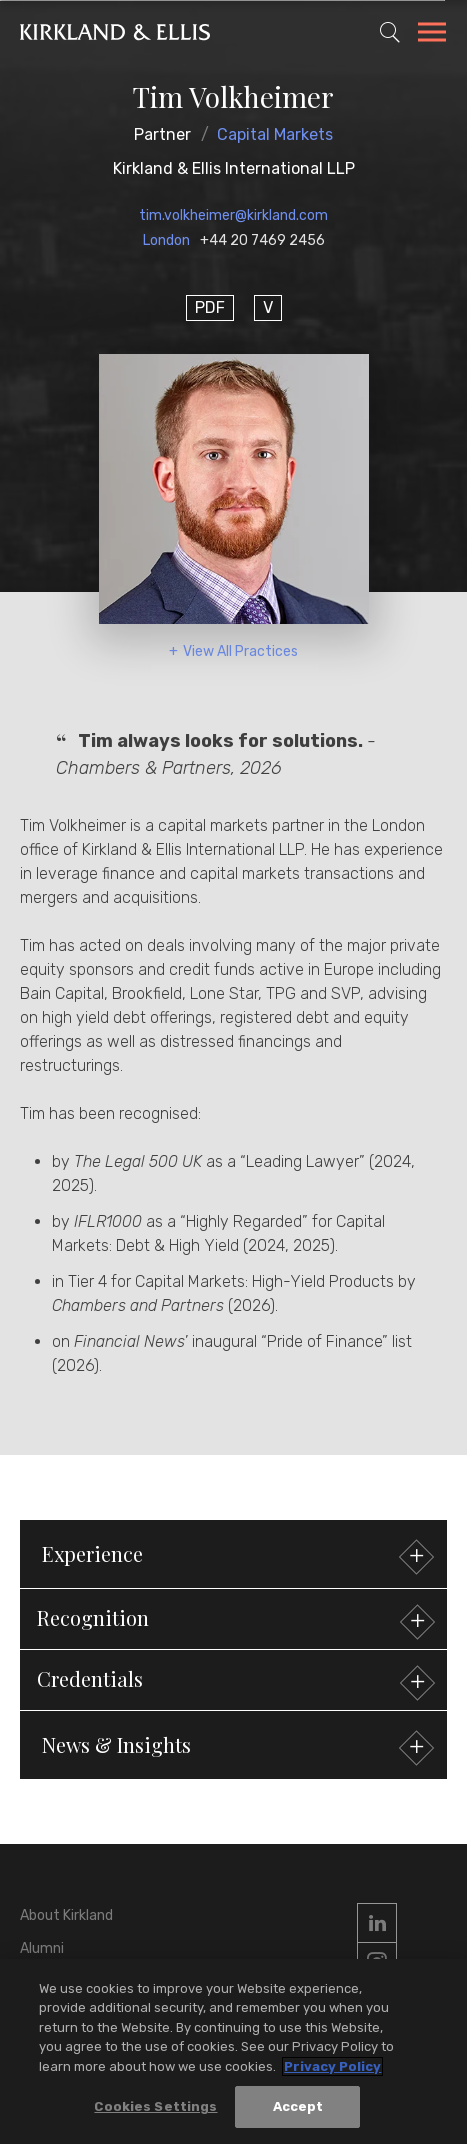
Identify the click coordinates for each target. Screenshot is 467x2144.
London (166, 240)
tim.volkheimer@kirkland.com (233, 215)
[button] (233, 1619)
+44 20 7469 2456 (262, 240)
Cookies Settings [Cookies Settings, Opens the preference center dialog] (155, 2108)
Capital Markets (275, 134)
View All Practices (240, 651)
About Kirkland (66, 1915)
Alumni (42, 1948)
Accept (298, 2108)
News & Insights (235, 1747)
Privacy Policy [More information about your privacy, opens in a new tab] (332, 2068)
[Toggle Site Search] (390, 32)
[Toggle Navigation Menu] (432, 35)
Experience (235, 1556)
